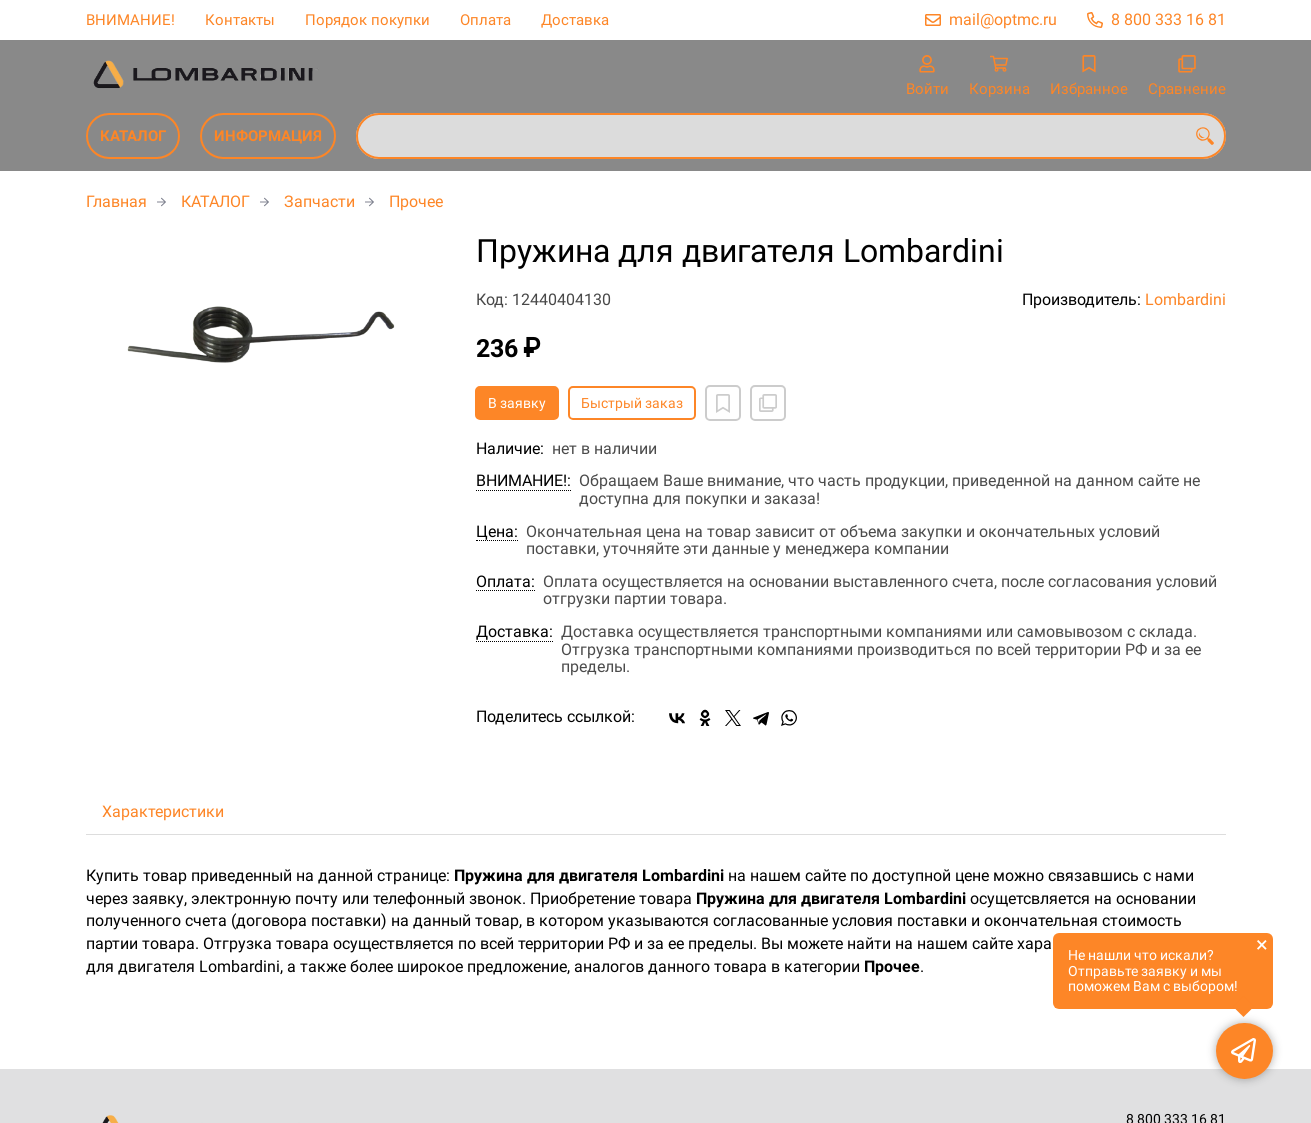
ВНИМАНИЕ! (130, 20)
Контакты (240, 20)
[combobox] (791, 136)
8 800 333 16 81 (1168, 19)
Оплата (485, 20)
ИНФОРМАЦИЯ (268, 136)
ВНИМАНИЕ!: (523, 481)
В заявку (517, 403)
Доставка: (514, 632)
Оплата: (505, 582)
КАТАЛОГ (133, 136)
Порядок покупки (367, 20)
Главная (116, 201)
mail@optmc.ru (1003, 19)
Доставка (575, 20)
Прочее (416, 201)
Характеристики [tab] (163, 811)
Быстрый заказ (632, 403)
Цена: (497, 532)
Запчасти (319, 201)
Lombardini (1185, 299)
